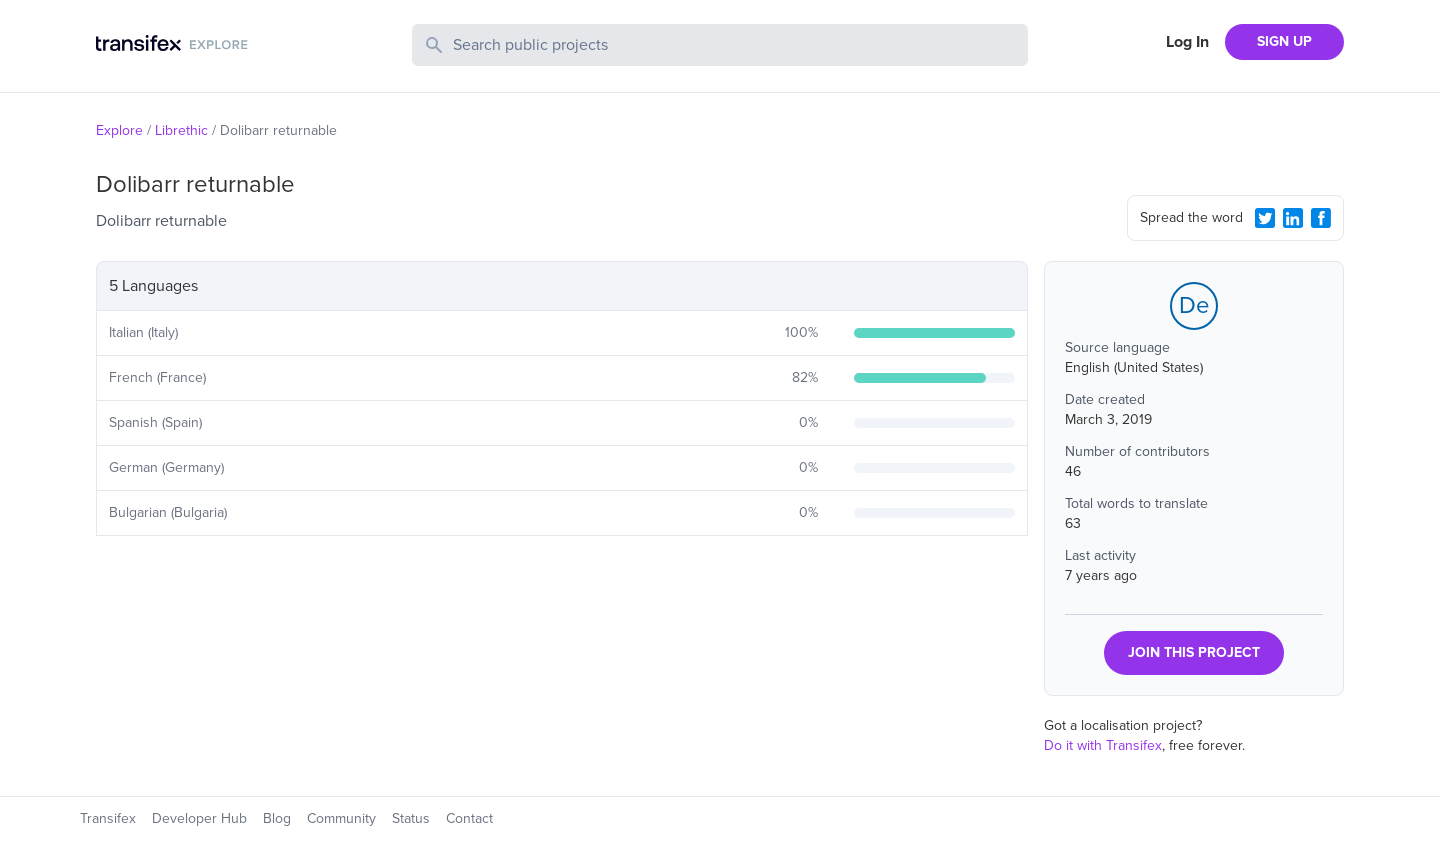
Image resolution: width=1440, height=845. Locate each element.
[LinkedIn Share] (1293, 218)
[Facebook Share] (1321, 218)
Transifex (108, 818)
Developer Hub (199, 818)
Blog (277, 818)
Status (411, 818)
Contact (469, 818)
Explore (119, 130)
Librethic (181, 130)
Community (341, 818)
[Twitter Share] (1265, 218)
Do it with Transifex (1103, 745)
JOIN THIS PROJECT (1194, 652)
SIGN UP (1284, 41)
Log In (1187, 42)
